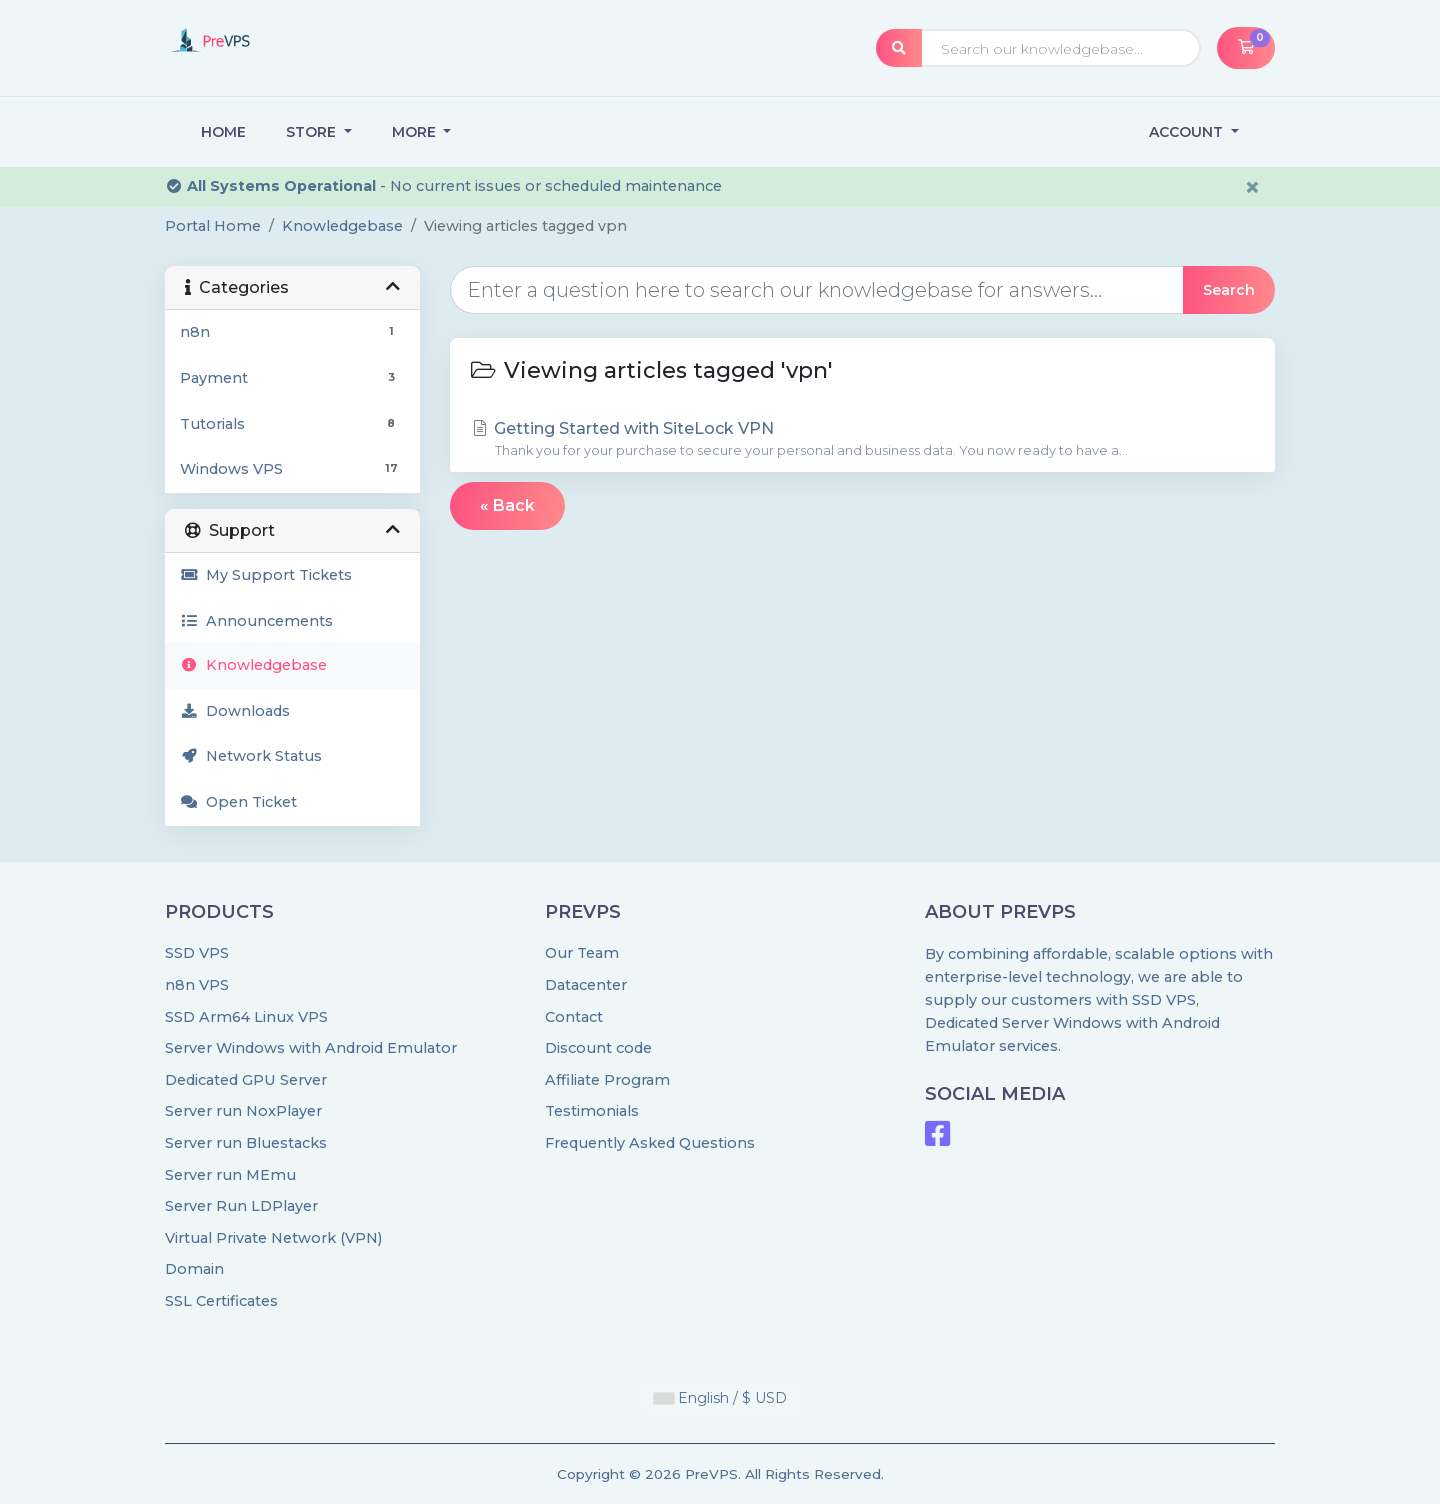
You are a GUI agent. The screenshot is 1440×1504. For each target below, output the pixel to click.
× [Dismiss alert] (1252, 187)
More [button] (416, 132)
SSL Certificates (221, 1301)
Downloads (235, 711)
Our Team (582, 953)
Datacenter (586, 985)
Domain (194, 1269)
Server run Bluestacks (246, 1143)
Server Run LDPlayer (241, 1206)
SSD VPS (197, 953)
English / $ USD (720, 1398)
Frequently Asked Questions (650, 1143)
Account (1188, 132)
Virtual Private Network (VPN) (273, 1238)
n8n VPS (197, 985)
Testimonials (592, 1111)
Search (1229, 290)
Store (313, 132)
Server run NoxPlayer (243, 1111)
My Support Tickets (266, 575)
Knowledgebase (342, 226)
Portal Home (213, 226)
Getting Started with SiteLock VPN (862, 439)
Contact (574, 1017)
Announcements (256, 621)
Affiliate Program (607, 1080)
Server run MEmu (230, 1175)
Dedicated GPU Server (246, 1080)
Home (223, 132)
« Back (507, 505)
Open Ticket (238, 802)
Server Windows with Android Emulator (311, 1048)
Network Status (251, 756)
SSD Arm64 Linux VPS (246, 1017)
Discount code (598, 1048)
